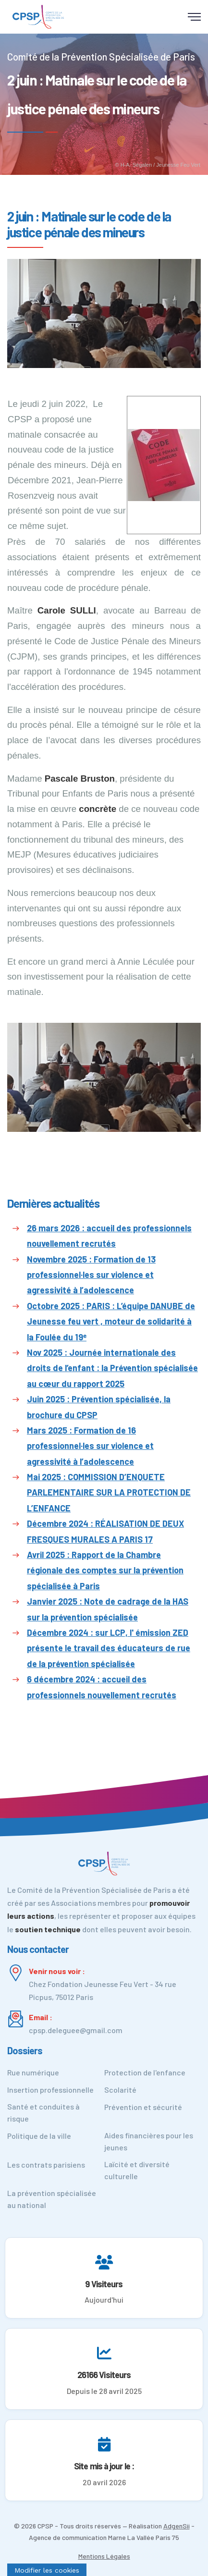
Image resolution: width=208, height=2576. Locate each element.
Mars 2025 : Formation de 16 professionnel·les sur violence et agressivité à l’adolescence (90, 1446)
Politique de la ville (39, 2135)
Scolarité (120, 2089)
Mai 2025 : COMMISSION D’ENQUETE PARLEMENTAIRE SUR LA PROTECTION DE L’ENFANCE (109, 1492)
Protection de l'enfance (144, 2072)
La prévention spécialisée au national (51, 2198)
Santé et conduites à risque (43, 2112)
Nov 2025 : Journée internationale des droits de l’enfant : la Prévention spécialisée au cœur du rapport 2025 (112, 1368)
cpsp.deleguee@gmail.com (75, 2030)
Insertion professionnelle (50, 2089)
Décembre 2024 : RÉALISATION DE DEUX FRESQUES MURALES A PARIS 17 (105, 1531)
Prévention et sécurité (143, 2106)
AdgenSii (176, 2526)
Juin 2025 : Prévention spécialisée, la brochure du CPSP (99, 1407)
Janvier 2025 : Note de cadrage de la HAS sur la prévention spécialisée (107, 1609)
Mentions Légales (104, 2556)
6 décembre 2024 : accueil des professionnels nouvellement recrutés (101, 1687)
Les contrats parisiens (46, 2164)
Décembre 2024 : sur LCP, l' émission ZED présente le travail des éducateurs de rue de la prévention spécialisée (108, 1648)
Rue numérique (33, 2072)
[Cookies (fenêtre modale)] (46, 2570)
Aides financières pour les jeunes (148, 2141)
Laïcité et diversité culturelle (137, 2170)
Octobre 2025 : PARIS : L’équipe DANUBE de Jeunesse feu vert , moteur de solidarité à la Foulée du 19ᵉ (111, 1321)
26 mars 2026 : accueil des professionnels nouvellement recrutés (109, 1236)
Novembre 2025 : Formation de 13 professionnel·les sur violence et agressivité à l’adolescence (91, 1275)
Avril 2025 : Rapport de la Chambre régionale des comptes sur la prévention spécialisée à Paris (105, 1570)
